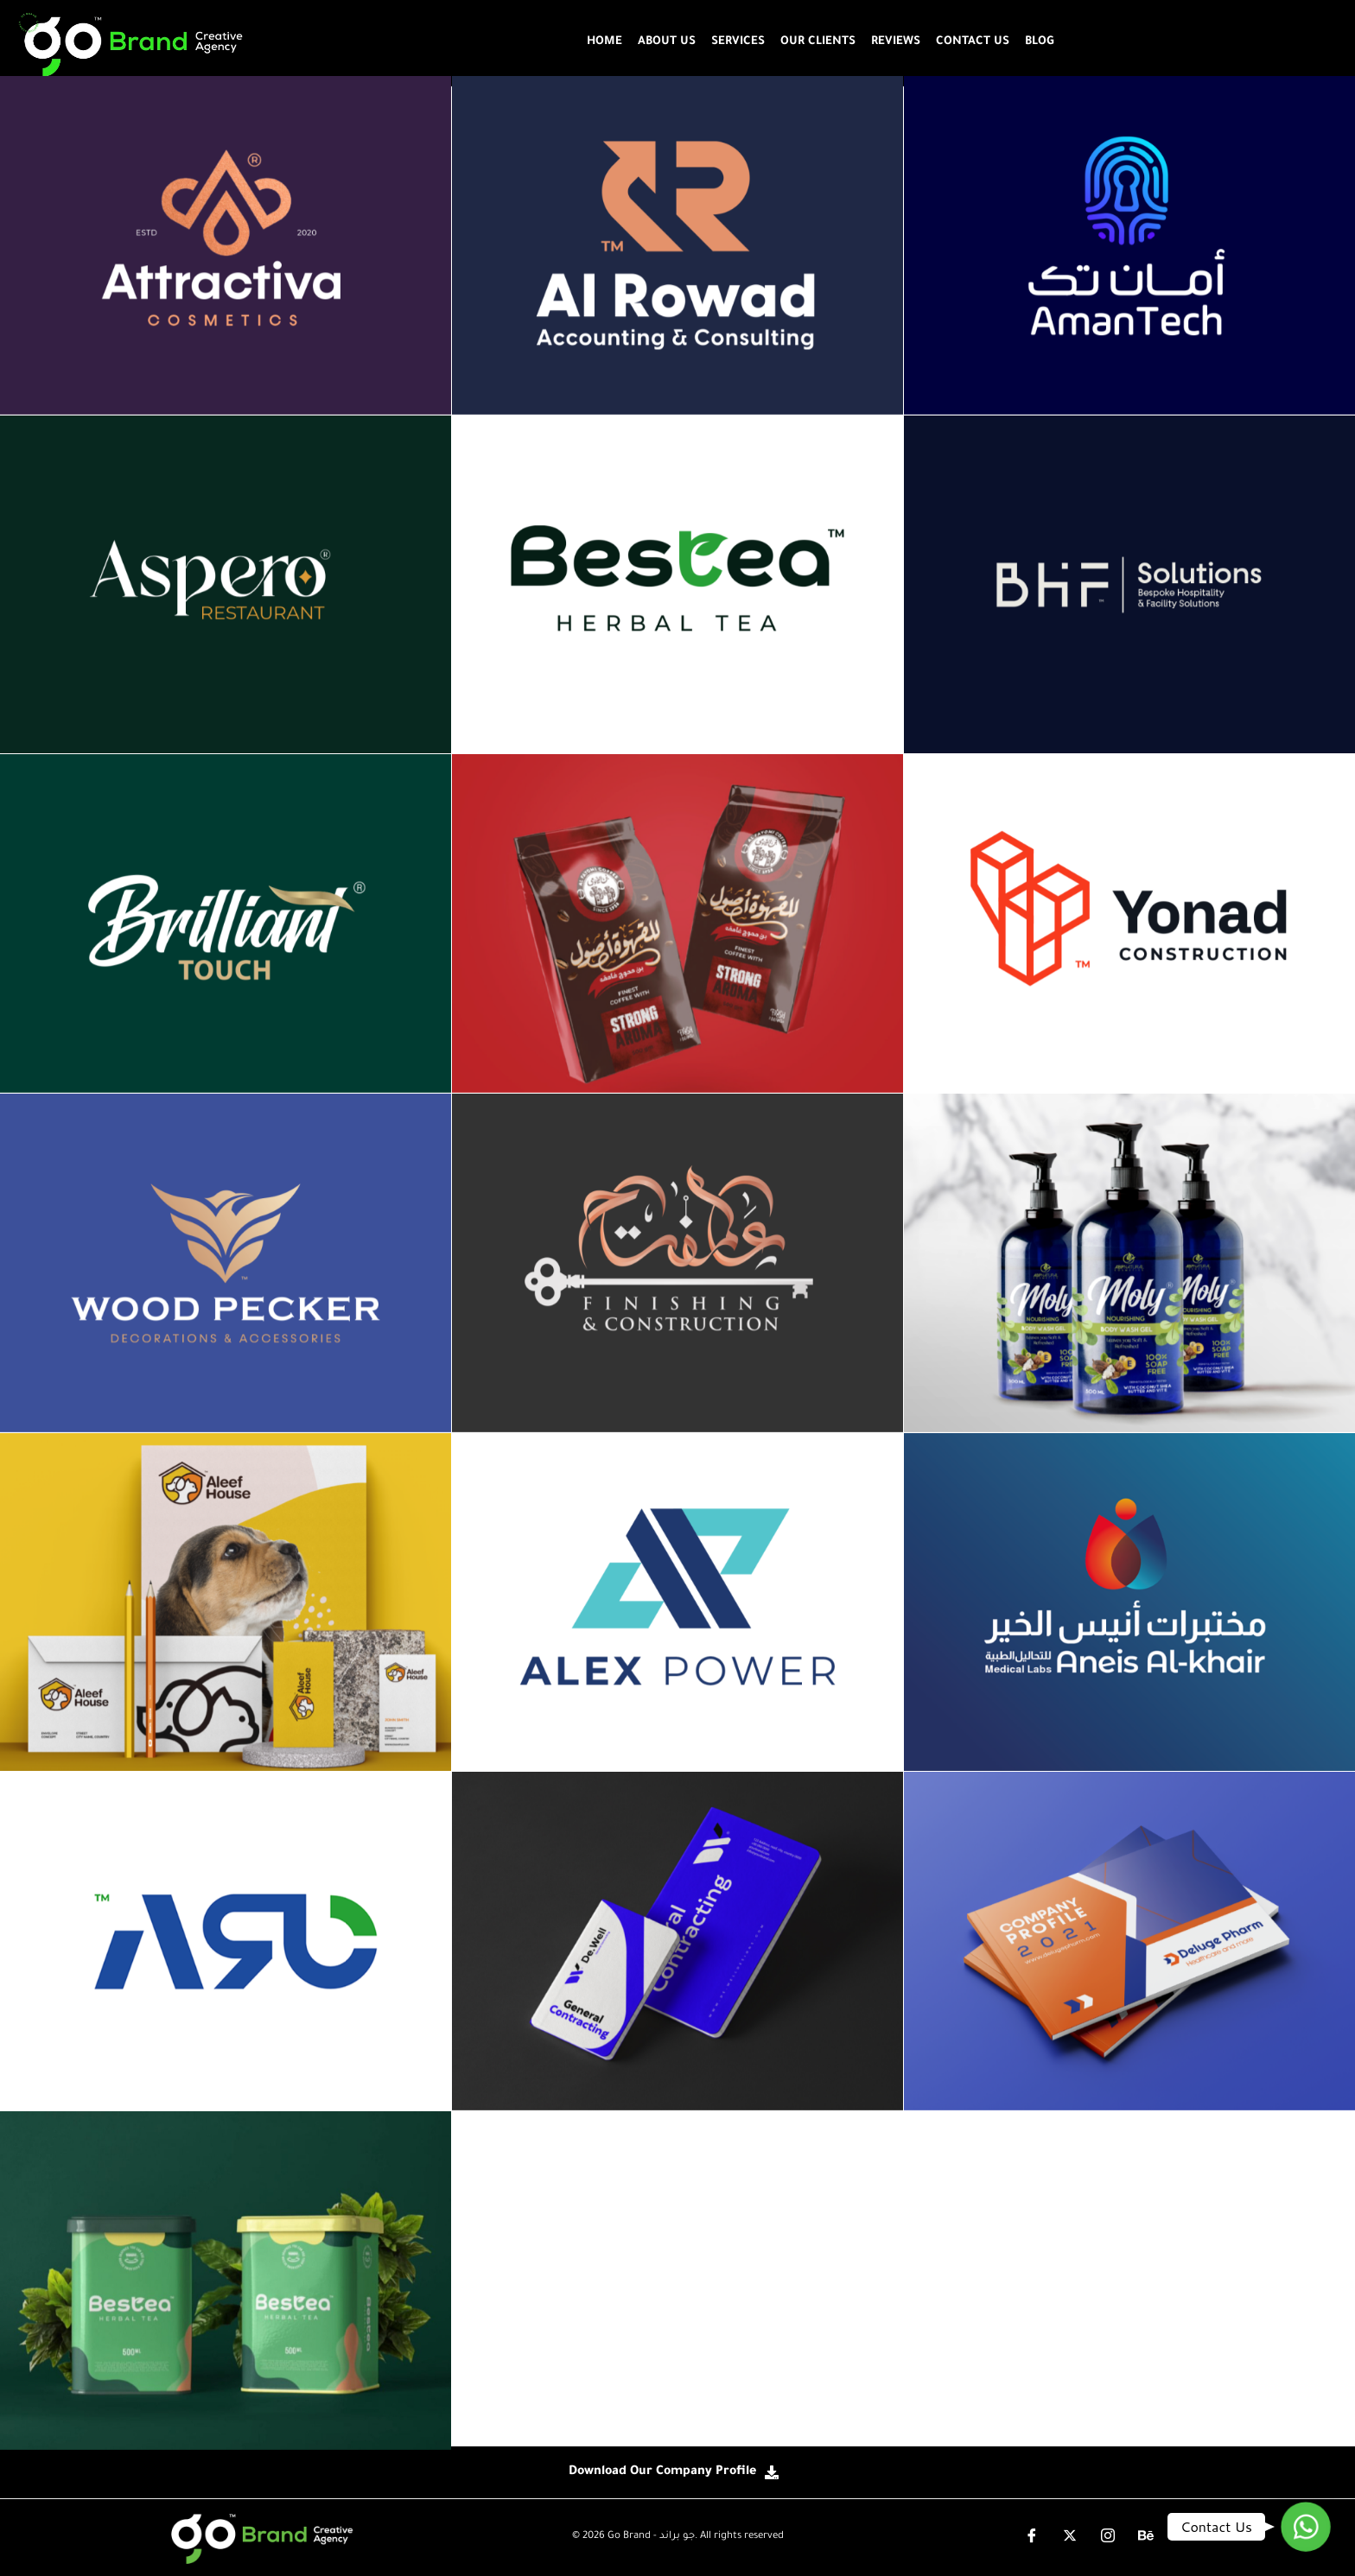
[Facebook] (1032, 2538)
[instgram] (1108, 2538)
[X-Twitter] (1070, 2538)
